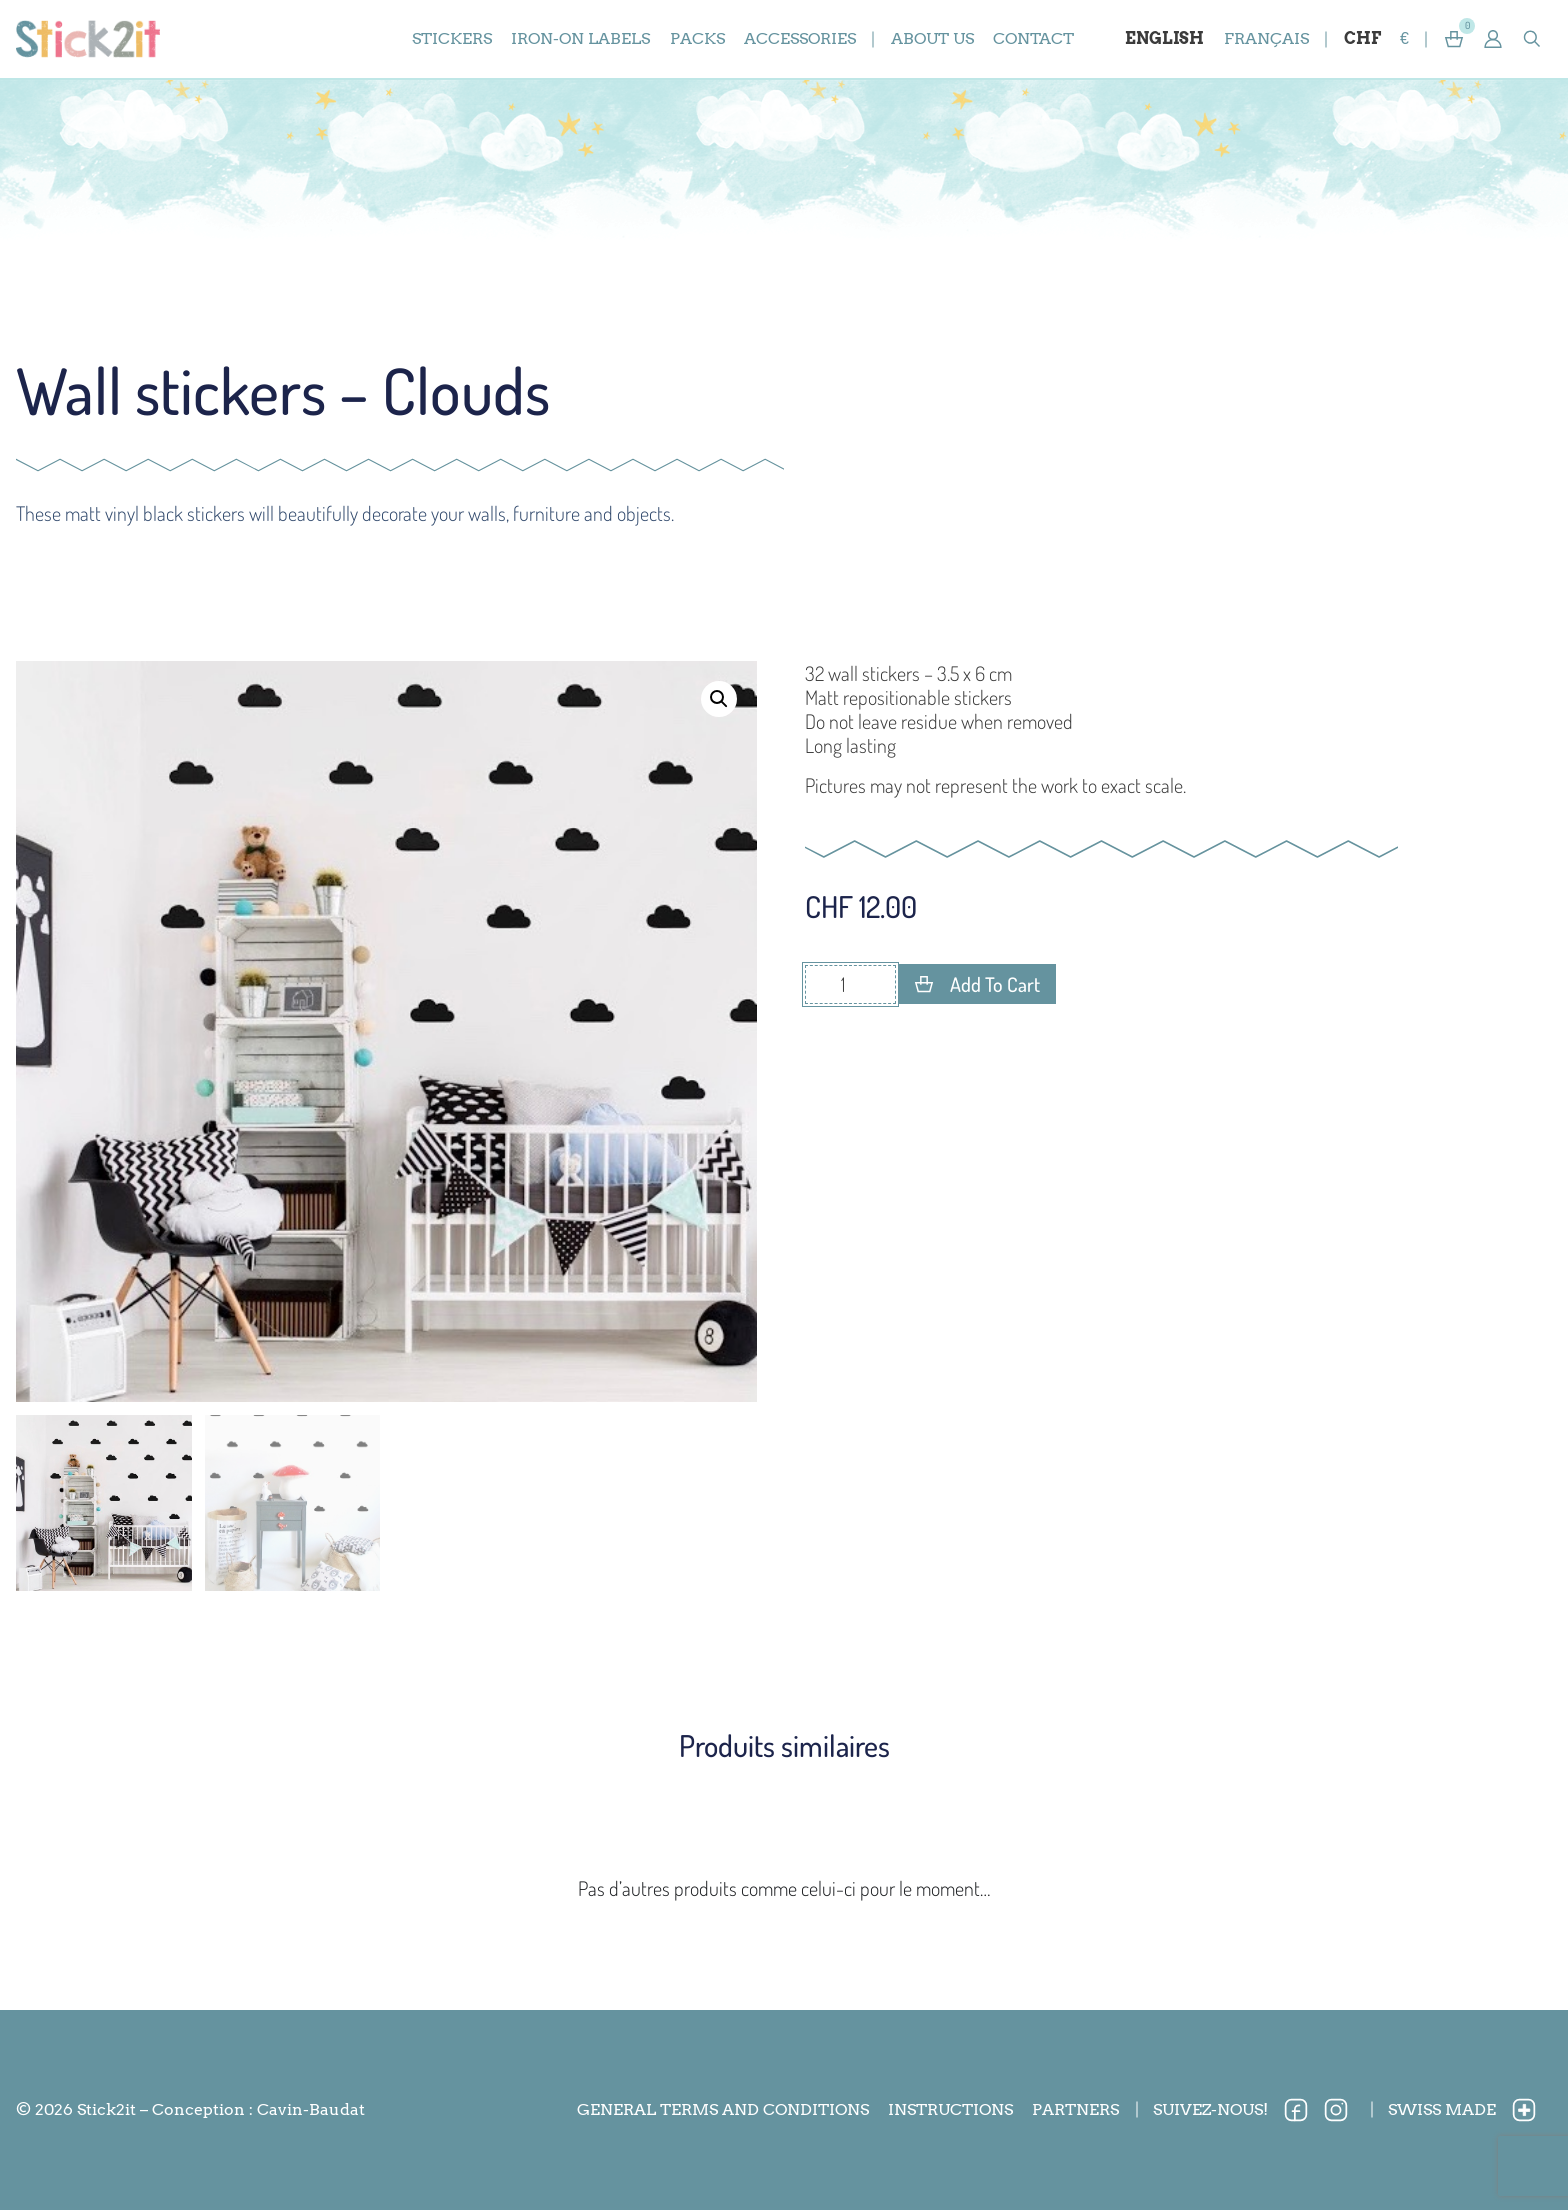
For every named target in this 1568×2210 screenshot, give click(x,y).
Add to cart (995, 984)
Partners (1075, 2109)
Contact (1033, 38)
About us (932, 38)
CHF (1362, 38)
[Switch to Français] (1266, 39)
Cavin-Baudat (311, 2109)
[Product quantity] (850, 984)
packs (697, 38)
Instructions (950, 2109)
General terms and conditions (723, 2109)
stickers (452, 38)
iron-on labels (580, 38)
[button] (1493, 39)
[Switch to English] (1165, 39)
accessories (800, 38)
